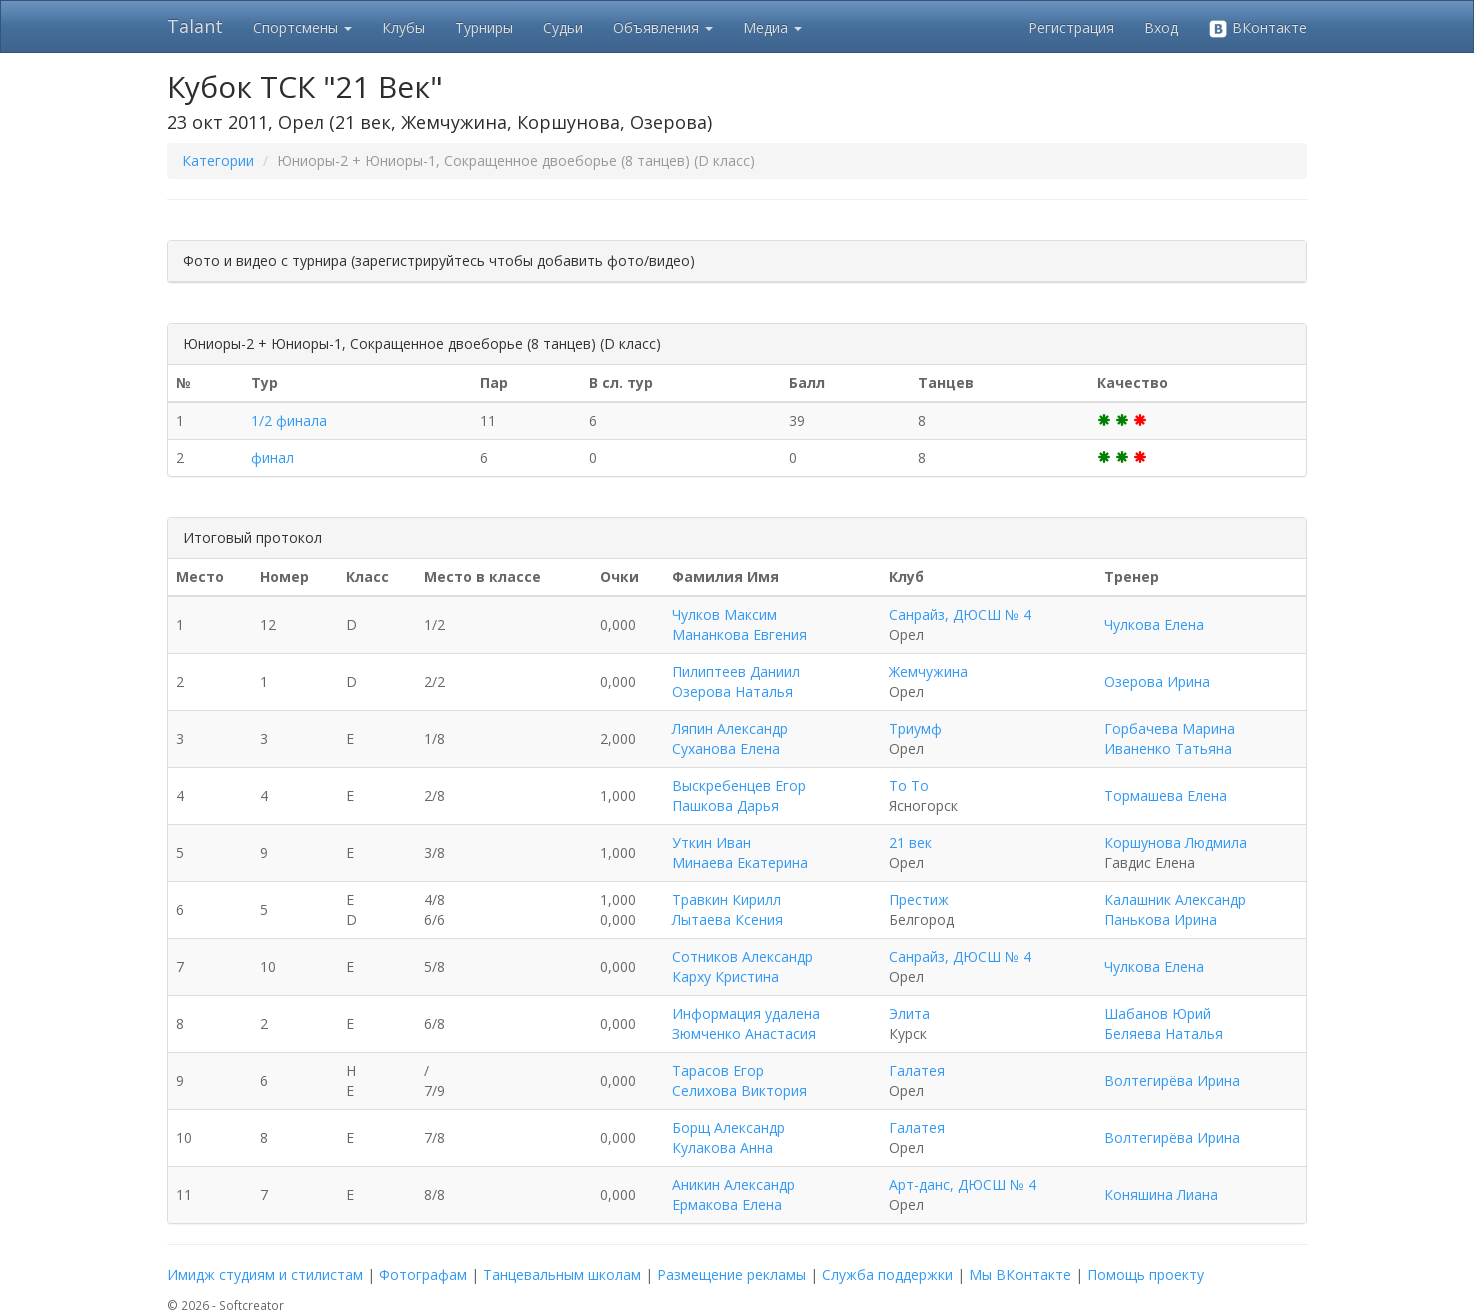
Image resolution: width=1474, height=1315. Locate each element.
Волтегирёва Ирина (1172, 1080)
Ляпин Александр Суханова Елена (730, 738)
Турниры (484, 27)
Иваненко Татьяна (1168, 748)
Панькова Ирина (1160, 919)
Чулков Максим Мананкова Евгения (739, 624)
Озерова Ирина (1157, 681)
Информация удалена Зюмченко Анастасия (746, 1023)
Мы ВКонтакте (1020, 1274)
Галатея (917, 1070)
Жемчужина (928, 671)
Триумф (915, 728)
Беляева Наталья (1163, 1033)
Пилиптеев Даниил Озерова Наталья (736, 681)
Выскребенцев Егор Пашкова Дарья (739, 795)
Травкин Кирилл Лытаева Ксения (727, 909)
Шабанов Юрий (1157, 1013)
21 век (910, 842)
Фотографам (423, 1274)
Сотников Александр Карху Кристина (742, 966)
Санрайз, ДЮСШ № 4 (960, 614)
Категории (218, 160)
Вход (1161, 27)
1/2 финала (289, 420)
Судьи (563, 27)
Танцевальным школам (562, 1274)
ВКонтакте (1257, 28)
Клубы (403, 27)
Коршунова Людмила (1175, 842)
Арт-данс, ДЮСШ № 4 (962, 1184)
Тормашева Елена (1165, 795)
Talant (195, 26)
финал (272, 457)
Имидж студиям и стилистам (265, 1274)
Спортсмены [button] (302, 27)
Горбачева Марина (1169, 728)
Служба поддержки (887, 1274)
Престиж (919, 899)
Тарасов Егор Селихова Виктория (739, 1080)
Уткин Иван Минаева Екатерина (740, 852)
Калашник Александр (1175, 899)
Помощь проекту (1145, 1274)
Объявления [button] (663, 27)
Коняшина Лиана (1161, 1194)
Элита (909, 1013)
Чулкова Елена (1154, 624)
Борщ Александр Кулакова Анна (728, 1137)
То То (909, 785)
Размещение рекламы (731, 1274)
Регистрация (1071, 27)
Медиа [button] (772, 27)
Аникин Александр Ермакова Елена (733, 1194)
